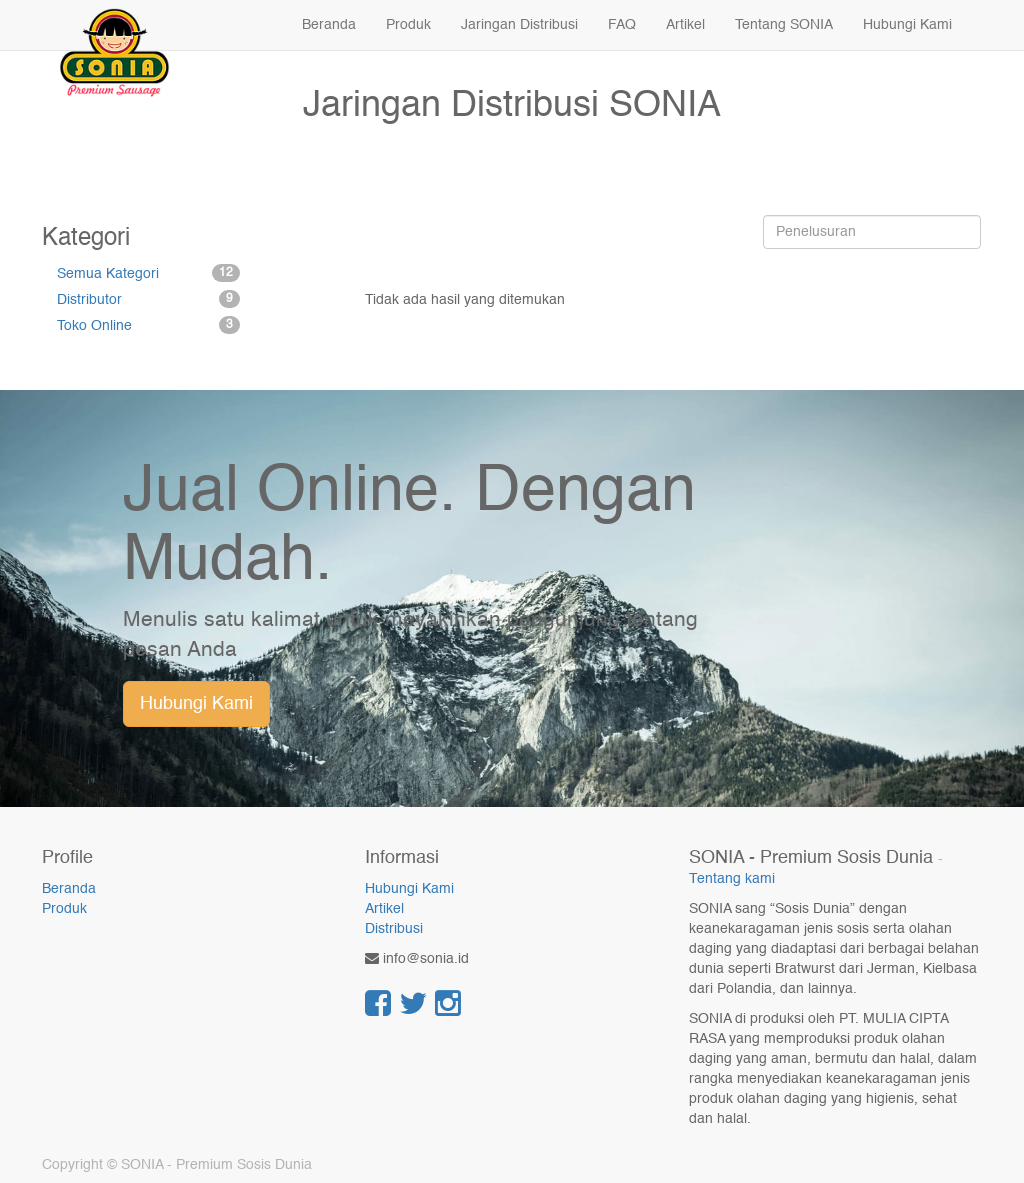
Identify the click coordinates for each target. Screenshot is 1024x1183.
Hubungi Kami (196, 704)
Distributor (148, 299)
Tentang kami (732, 879)
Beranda (69, 889)
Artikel (384, 909)
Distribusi (394, 929)
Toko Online (148, 325)
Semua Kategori (148, 273)
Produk (64, 909)
